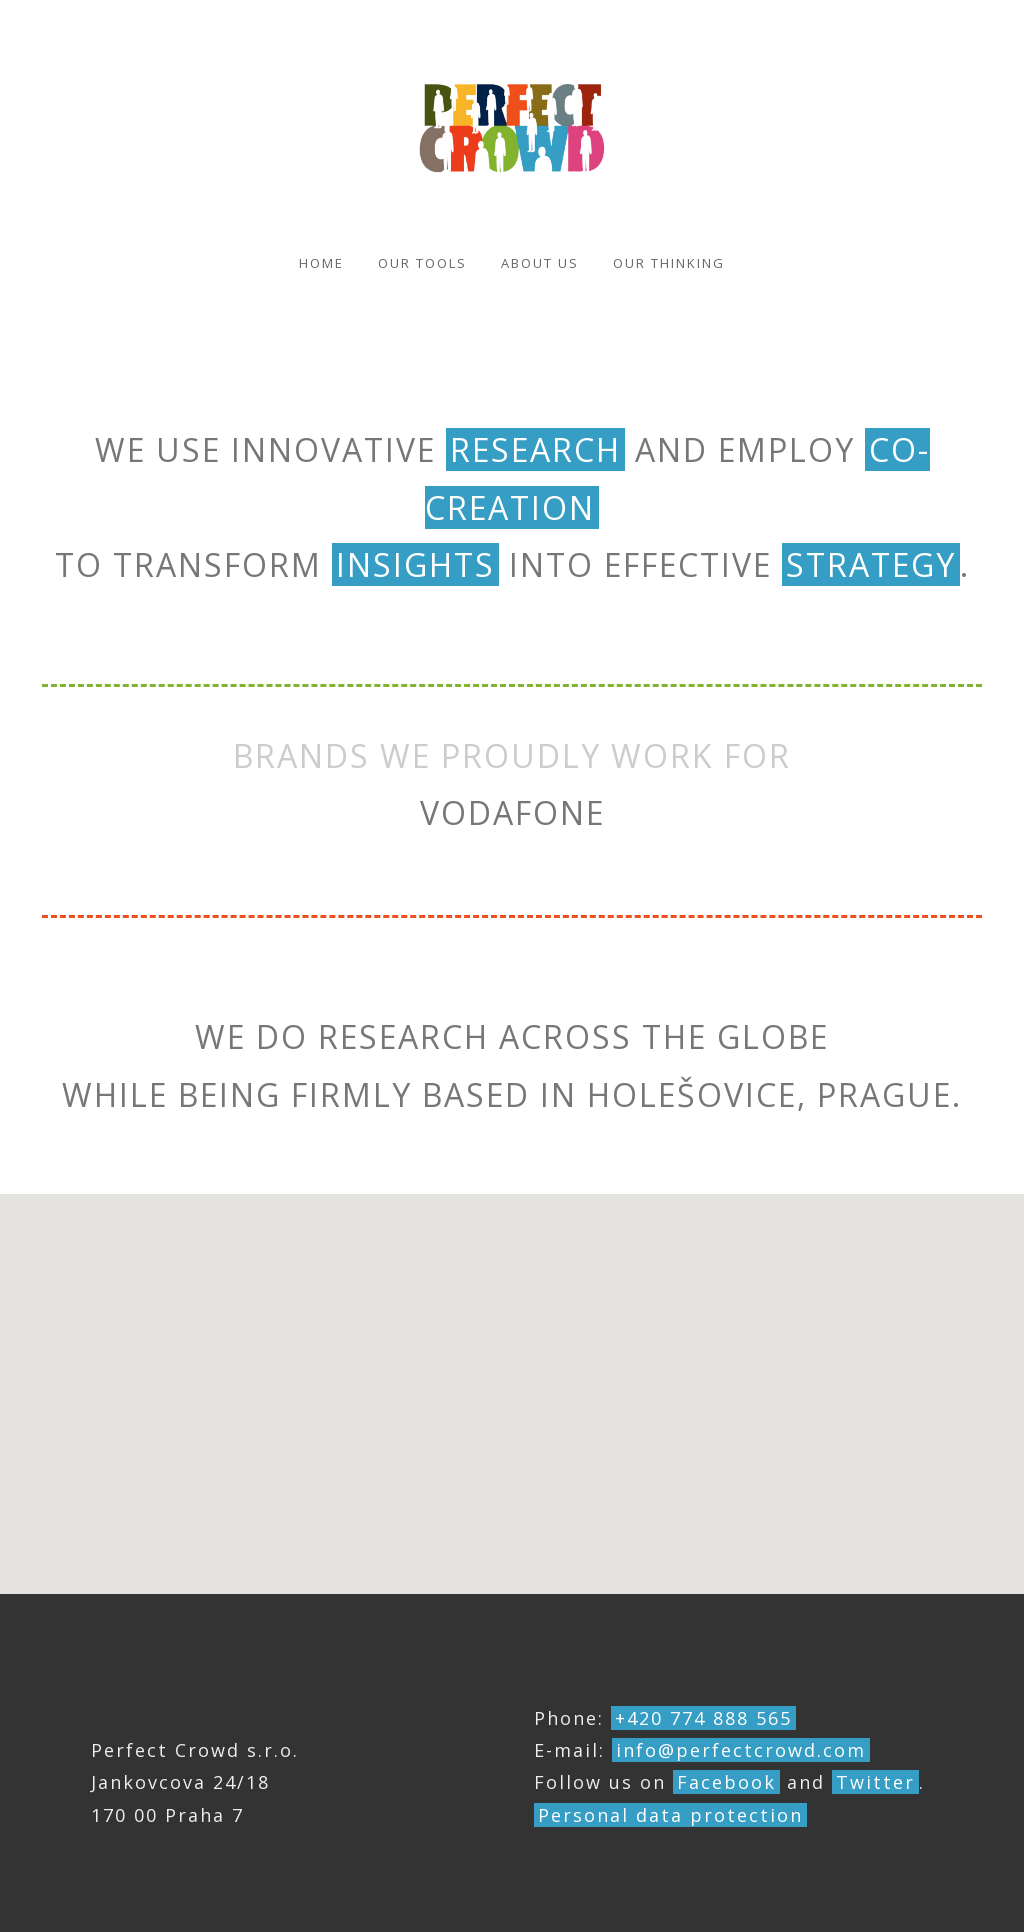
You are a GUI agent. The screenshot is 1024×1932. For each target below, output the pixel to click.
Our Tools (422, 263)
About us (540, 263)
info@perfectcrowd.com (741, 1750)
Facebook (726, 1782)
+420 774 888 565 (703, 1718)
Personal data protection (670, 1815)
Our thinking (669, 263)
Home (321, 263)
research (535, 449)
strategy (871, 564)
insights (415, 564)
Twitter (875, 1782)
